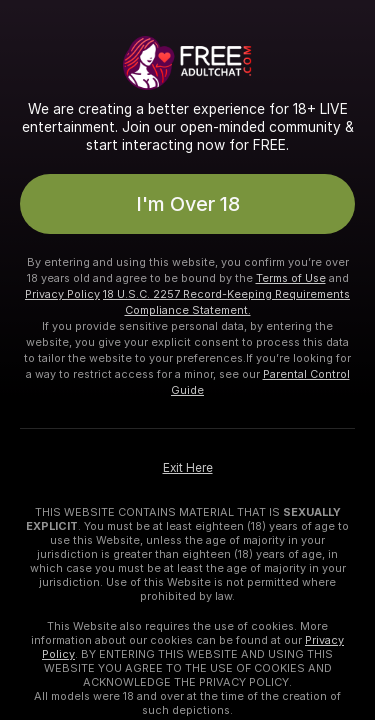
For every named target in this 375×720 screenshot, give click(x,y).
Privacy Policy (62, 294)
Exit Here (188, 468)
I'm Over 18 (188, 204)
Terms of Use (291, 278)
